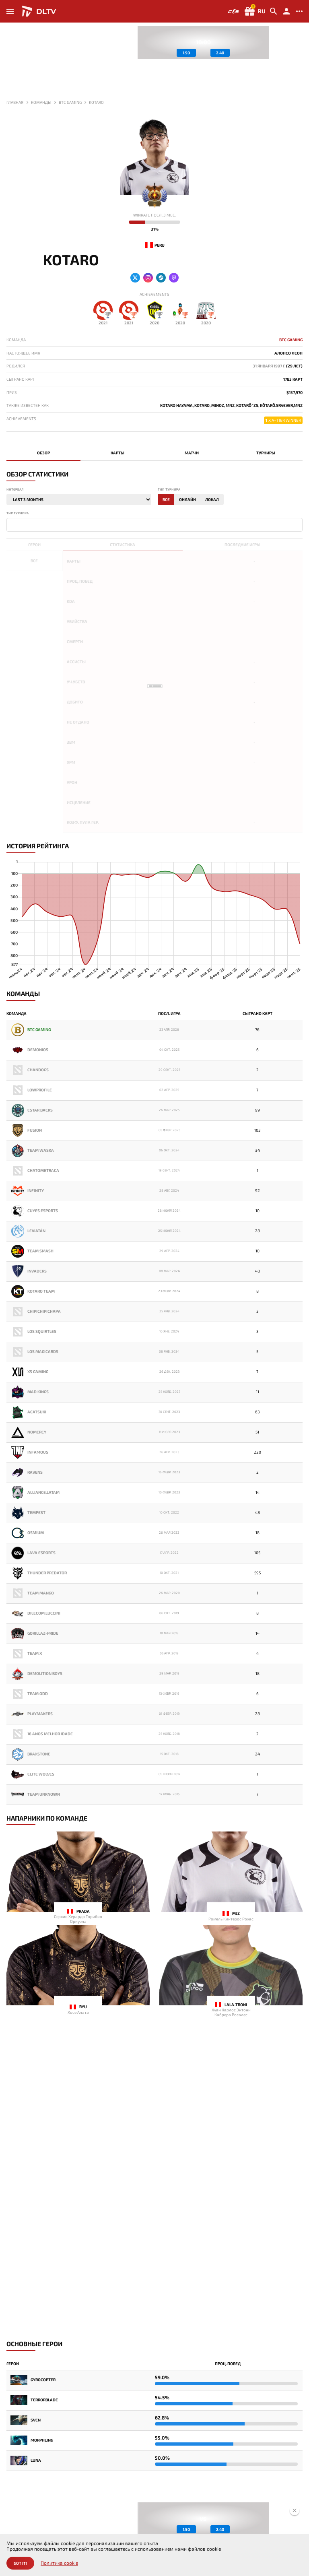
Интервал (14, 489)
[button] (296, 61)
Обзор (43, 452)
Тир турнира (17, 513)
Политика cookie (59, 2563)
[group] (203, 42)
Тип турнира (169, 489)
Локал (212, 499)
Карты (117, 452)
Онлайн (187, 499)
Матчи (192, 452)
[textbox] (10, 524)
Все (166, 499)
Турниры (265, 452)
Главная (14, 102)
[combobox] (154, 525)
